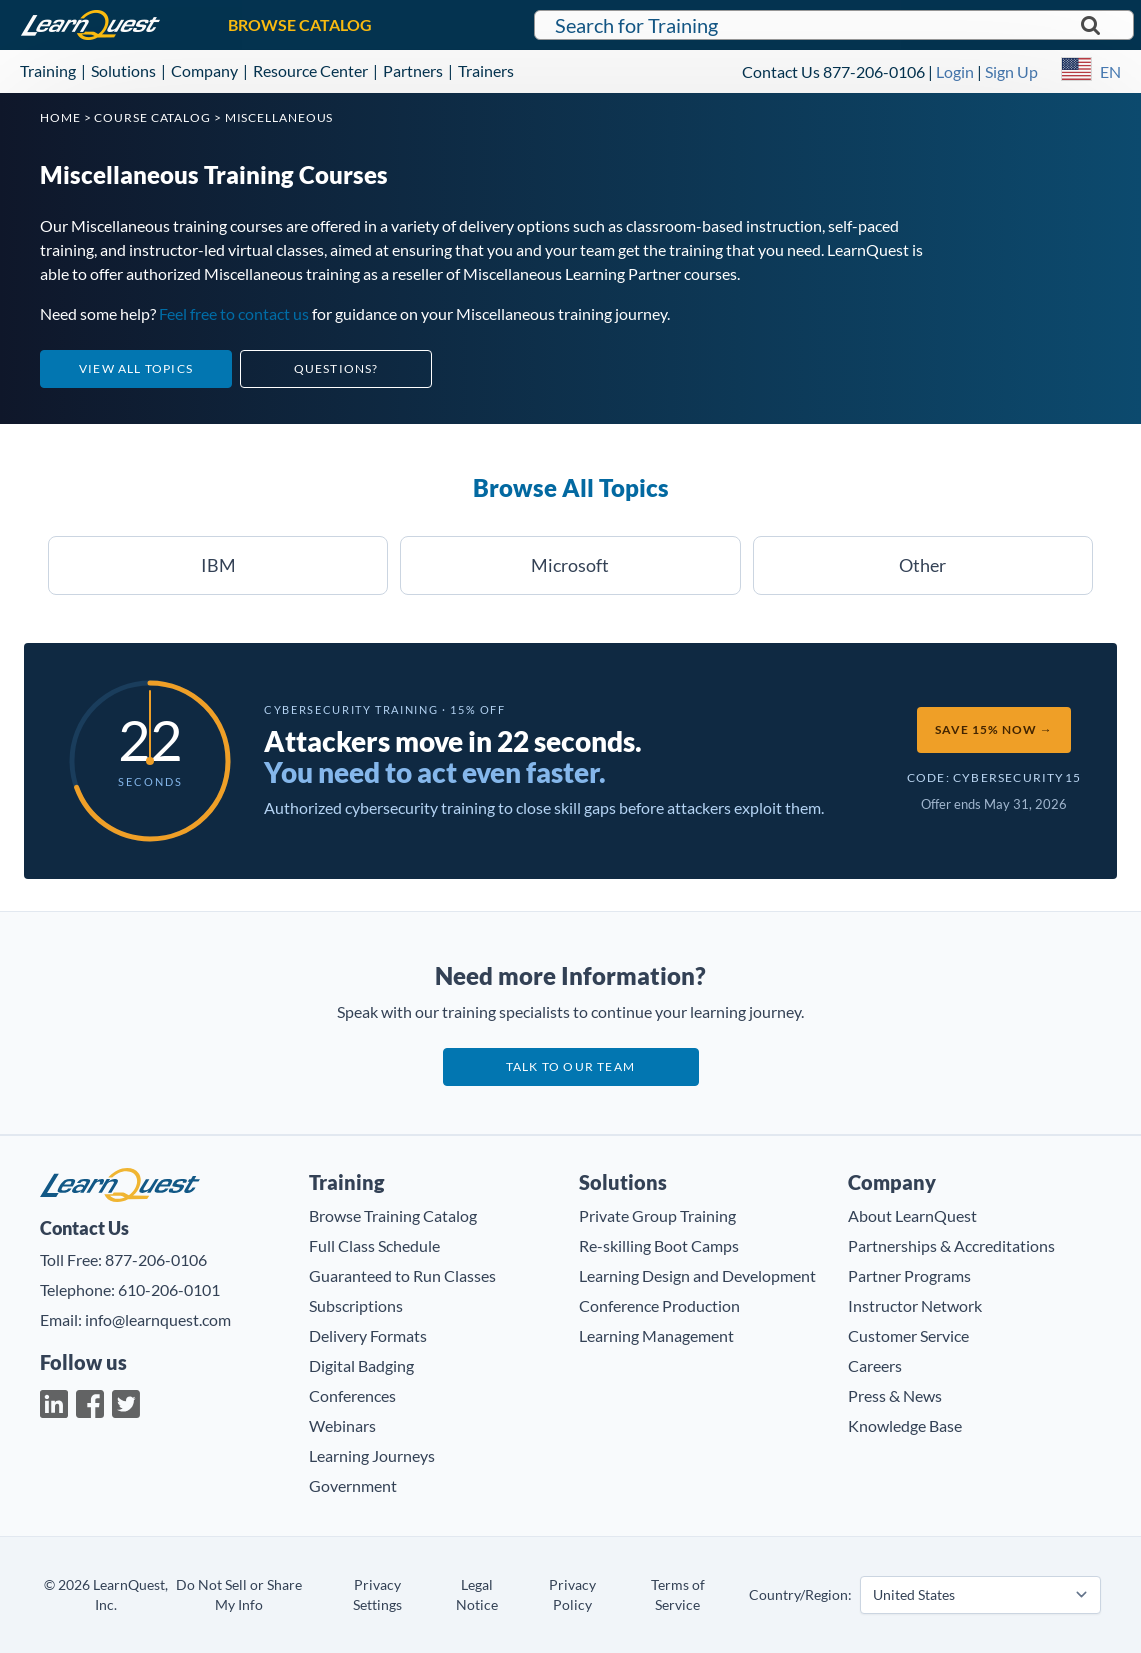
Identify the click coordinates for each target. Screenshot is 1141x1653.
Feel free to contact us (234, 313)
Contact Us (781, 71)
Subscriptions (356, 1305)
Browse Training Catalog (393, 1215)
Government (353, 1485)
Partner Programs (909, 1275)
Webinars (342, 1425)
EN (1110, 71)
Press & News (895, 1395)
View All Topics (136, 368)
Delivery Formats (368, 1335)
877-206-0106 (874, 71)
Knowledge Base (905, 1425)
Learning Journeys (372, 1455)
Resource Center (310, 70)
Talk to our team (570, 1066)
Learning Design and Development (697, 1275)
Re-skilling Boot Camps (659, 1245)
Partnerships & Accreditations (951, 1245)
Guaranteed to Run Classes (402, 1275)
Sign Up (1011, 71)
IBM (218, 565)
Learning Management (656, 1335)
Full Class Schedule (374, 1245)
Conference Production (659, 1305)
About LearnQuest (912, 1215)
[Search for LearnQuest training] (834, 25)
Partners (413, 70)
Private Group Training (657, 1215)
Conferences (352, 1395)
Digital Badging (361, 1365)
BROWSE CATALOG (300, 24)
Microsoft (570, 565)
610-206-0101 (169, 1289)
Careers (875, 1365)
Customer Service (908, 1335)
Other (922, 565)
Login (955, 71)
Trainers (486, 70)
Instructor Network (915, 1305)
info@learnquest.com (158, 1319)
